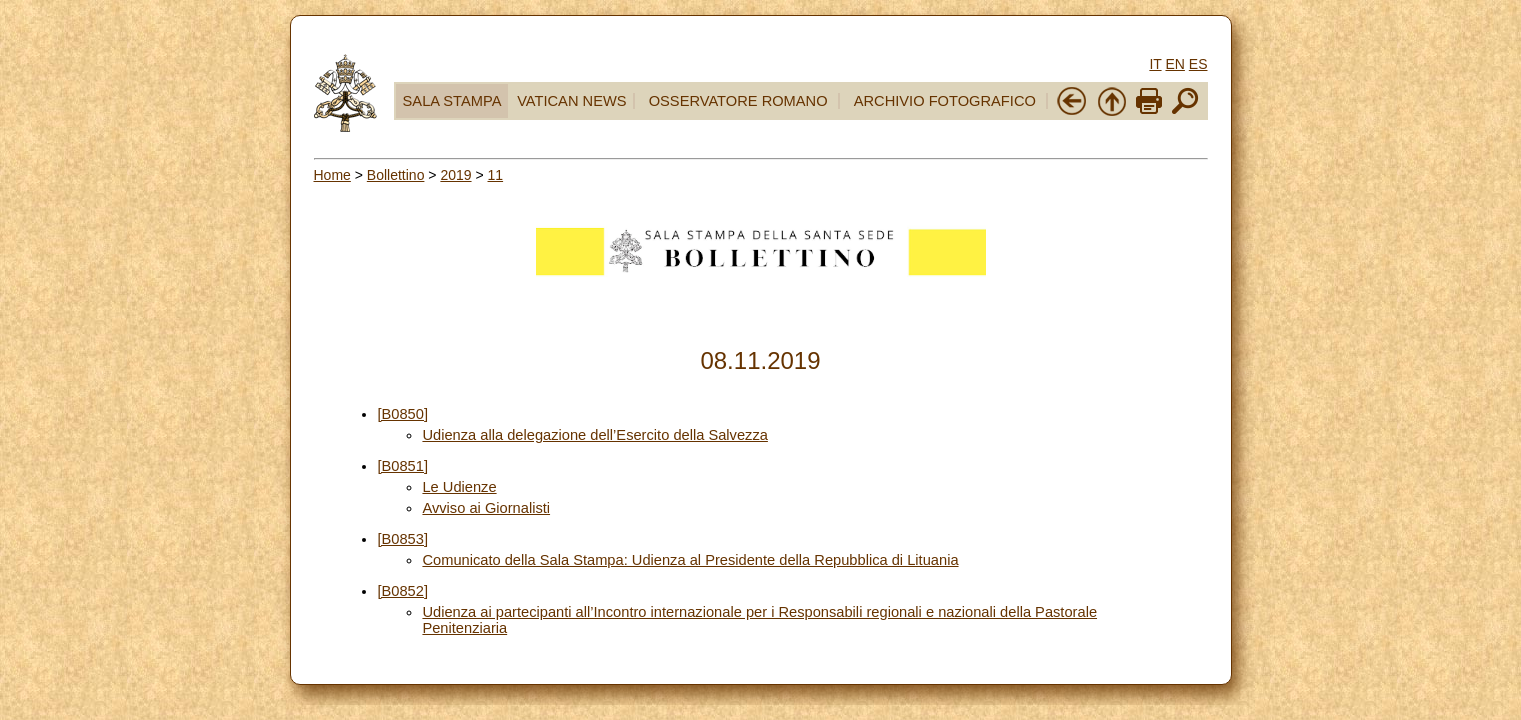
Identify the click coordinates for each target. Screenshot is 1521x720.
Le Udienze (459, 487)
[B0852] (402, 591)
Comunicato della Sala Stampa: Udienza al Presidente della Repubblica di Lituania (690, 560)
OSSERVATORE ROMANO (738, 101)
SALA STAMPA (452, 101)
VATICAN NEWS (571, 101)
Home (332, 175)
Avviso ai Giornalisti (486, 508)
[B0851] (402, 466)
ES (1198, 64)
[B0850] (402, 414)
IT (1155, 64)
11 (496, 175)
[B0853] (402, 539)
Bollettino (396, 175)
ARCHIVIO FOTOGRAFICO (945, 101)
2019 (455, 175)
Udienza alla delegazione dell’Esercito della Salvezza (594, 435)
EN (1174, 64)
